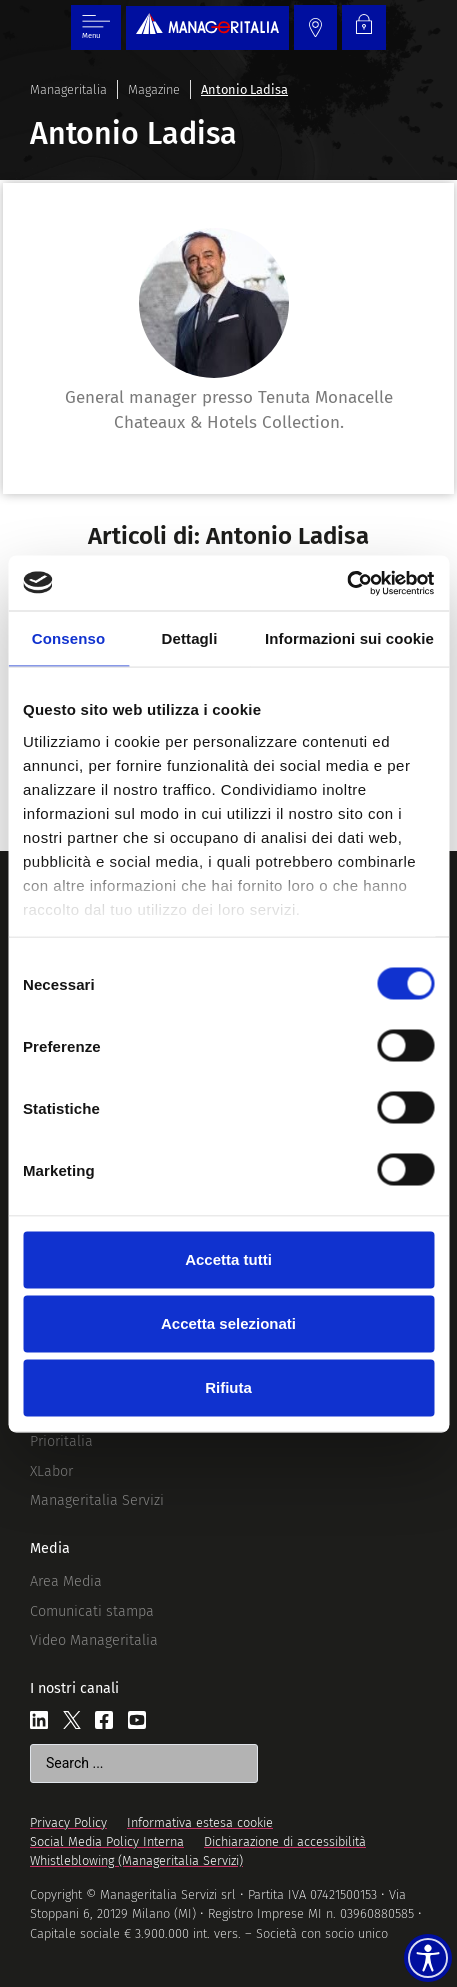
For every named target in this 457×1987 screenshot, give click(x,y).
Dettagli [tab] (190, 638)
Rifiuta (228, 1387)
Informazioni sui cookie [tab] (349, 638)
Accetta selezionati (228, 1323)
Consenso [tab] (68, 638)
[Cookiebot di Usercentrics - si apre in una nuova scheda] (346, 583)
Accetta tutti (228, 1259)
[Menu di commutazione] (96, 27)
